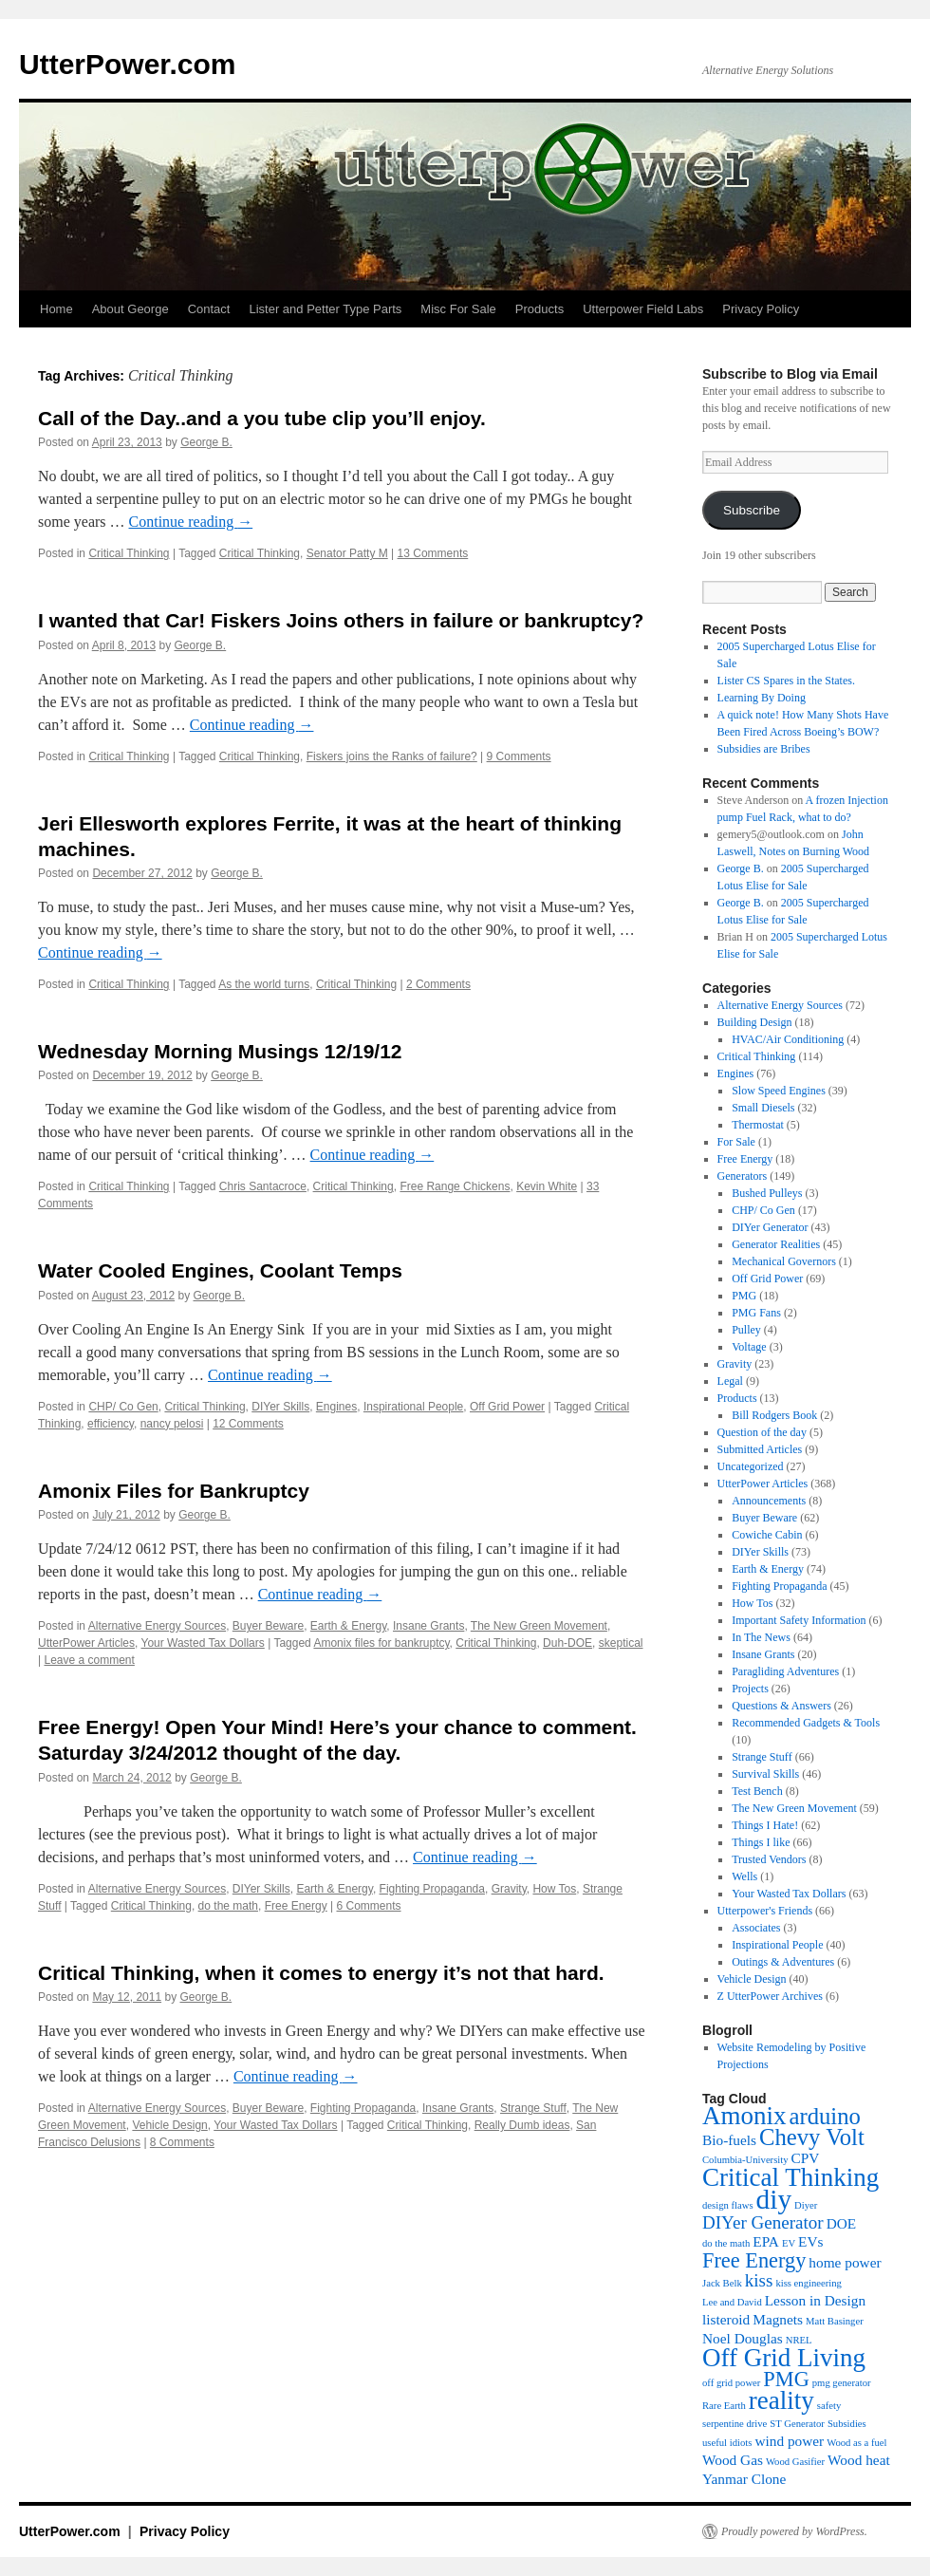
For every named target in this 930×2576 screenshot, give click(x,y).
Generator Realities (776, 1244)
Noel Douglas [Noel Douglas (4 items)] (742, 2338)
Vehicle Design (169, 2125)
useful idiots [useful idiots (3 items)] (727, 2442)
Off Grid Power (507, 1406)
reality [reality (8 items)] (781, 2400)
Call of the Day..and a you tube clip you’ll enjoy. (262, 418)
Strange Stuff (533, 2108)
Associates (756, 1927)
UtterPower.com (127, 64)
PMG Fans (756, 1312)
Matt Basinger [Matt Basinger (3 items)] (835, 2321)
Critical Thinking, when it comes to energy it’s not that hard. (321, 1973)
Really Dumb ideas (522, 2125)
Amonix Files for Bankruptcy (173, 1491)
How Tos (554, 1888)
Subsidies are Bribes (763, 749)
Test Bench (757, 1791)
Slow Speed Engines (779, 1090)
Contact (209, 309)
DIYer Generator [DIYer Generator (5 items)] (763, 2222)
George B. (206, 442)
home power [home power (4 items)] (845, 2262)
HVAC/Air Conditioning (788, 1039)
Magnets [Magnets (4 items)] (778, 2319)
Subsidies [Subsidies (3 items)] (847, 2423)
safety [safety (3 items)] (829, 2405)
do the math (228, 1906)
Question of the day (762, 1432)
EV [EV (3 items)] (788, 2243)
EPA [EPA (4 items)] (766, 2241)
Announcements (769, 1500)
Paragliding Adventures (785, 1671)
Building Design (754, 1022)
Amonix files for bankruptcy (381, 1643)
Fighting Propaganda (432, 1888)
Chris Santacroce (263, 1186)
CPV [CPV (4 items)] (805, 2158)
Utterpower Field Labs (643, 309)
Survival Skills (765, 1774)
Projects (750, 1688)
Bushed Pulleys (767, 1193)
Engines (336, 1406)
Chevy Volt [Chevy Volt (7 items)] (812, 2137)
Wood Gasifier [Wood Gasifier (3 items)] (795, 2461)
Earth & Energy (348, 1626)
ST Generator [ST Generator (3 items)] (797, 2423)
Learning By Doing (761, 697)
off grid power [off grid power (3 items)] (731, 2383)
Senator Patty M (347, 553)
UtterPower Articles (86, 1643)
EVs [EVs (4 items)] (810, 2241)
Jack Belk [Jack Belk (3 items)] (722, 2283)
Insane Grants (428, 1626)
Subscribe (751, 510)
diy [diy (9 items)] (773, 2199)
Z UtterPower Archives (770, 1996)
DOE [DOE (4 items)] (842, 2223)
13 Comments (433, 553)
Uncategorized (750, 1466)
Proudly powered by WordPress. (794, 2531)
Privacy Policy (760, 309)
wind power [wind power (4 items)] (789, 2441)
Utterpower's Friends (764, 1910)
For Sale (736, 1141)
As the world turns (263, 984)
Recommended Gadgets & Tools (806, 1722)
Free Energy (296, 1906)
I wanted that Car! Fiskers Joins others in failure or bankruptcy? (340, 620)
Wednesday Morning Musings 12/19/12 (220, 1051)
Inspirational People (413, 1406)
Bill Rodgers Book (774, 1415)
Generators (742, 1176)
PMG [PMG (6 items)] (786, 2379)
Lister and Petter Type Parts (325, 309)
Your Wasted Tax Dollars (202, 1643)
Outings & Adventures (783, 1962)
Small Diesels (763, 1107)
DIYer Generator (770, 1227)
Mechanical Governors (784, 1261)
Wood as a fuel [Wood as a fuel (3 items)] (856, 2442)
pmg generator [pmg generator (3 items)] (841, 2383)
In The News (761, 1637)
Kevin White (546, 1186)
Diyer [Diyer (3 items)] (805, 2205)
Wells (744, 1876)
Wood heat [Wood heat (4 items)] (859, 2460)
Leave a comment (89, 1660)
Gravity (509, 1888)
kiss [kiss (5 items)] (759, 2280)
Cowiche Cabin (767, 1534)
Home (56, 309)
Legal (730, 1381)
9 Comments (519, 756)
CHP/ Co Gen (123, 1406)
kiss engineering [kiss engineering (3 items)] (808, 2283)
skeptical (621, 1643)
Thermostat (758, 1124)
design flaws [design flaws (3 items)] (727, 2205)
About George (130, 309)
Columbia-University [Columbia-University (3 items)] (745, 2160)
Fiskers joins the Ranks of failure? (392, 756)
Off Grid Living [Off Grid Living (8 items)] (783, 2357)
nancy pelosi (172, 1423)
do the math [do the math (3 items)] (726, 2243)
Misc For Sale (457, 309)
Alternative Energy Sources (157, 1626)
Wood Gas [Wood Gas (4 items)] (732, 2460)
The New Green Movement (539, 1626)
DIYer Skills (280, 1406)
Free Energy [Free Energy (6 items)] (754, 2260)
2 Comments (438, 984)
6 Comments (369, 1906)
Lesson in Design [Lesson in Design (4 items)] (815, 2300)
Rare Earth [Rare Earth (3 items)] (724, 2405)
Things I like (761, 1842)
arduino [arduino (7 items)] (825, 2116)
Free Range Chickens (455, 1186)
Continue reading (191, 521)
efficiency (110, 1423)
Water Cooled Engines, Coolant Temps (220, 1270)
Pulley (746, 1329)
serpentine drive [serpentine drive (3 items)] (734, 2423)
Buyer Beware (268, 1626)
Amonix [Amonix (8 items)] (744, 2115)
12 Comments (248, 1423)
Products (539, 309)
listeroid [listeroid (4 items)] (726, 2319)
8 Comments (182, 2142)
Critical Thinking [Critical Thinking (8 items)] (790, 2177)
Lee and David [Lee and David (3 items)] (732, 2302)
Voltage (749, 1346)
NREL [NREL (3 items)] (799, 2340)
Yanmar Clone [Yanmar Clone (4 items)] (744, 2479)
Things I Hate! (765, 1825)
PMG (744, 1295)
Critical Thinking (128, 553)
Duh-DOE (567, 1643)
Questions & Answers (781, 1705)
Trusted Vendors (769, 1859)
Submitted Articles (760, 1449)
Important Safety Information (798, 1620)
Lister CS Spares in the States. (786, 680)
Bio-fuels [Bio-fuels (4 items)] (729, 2140)
